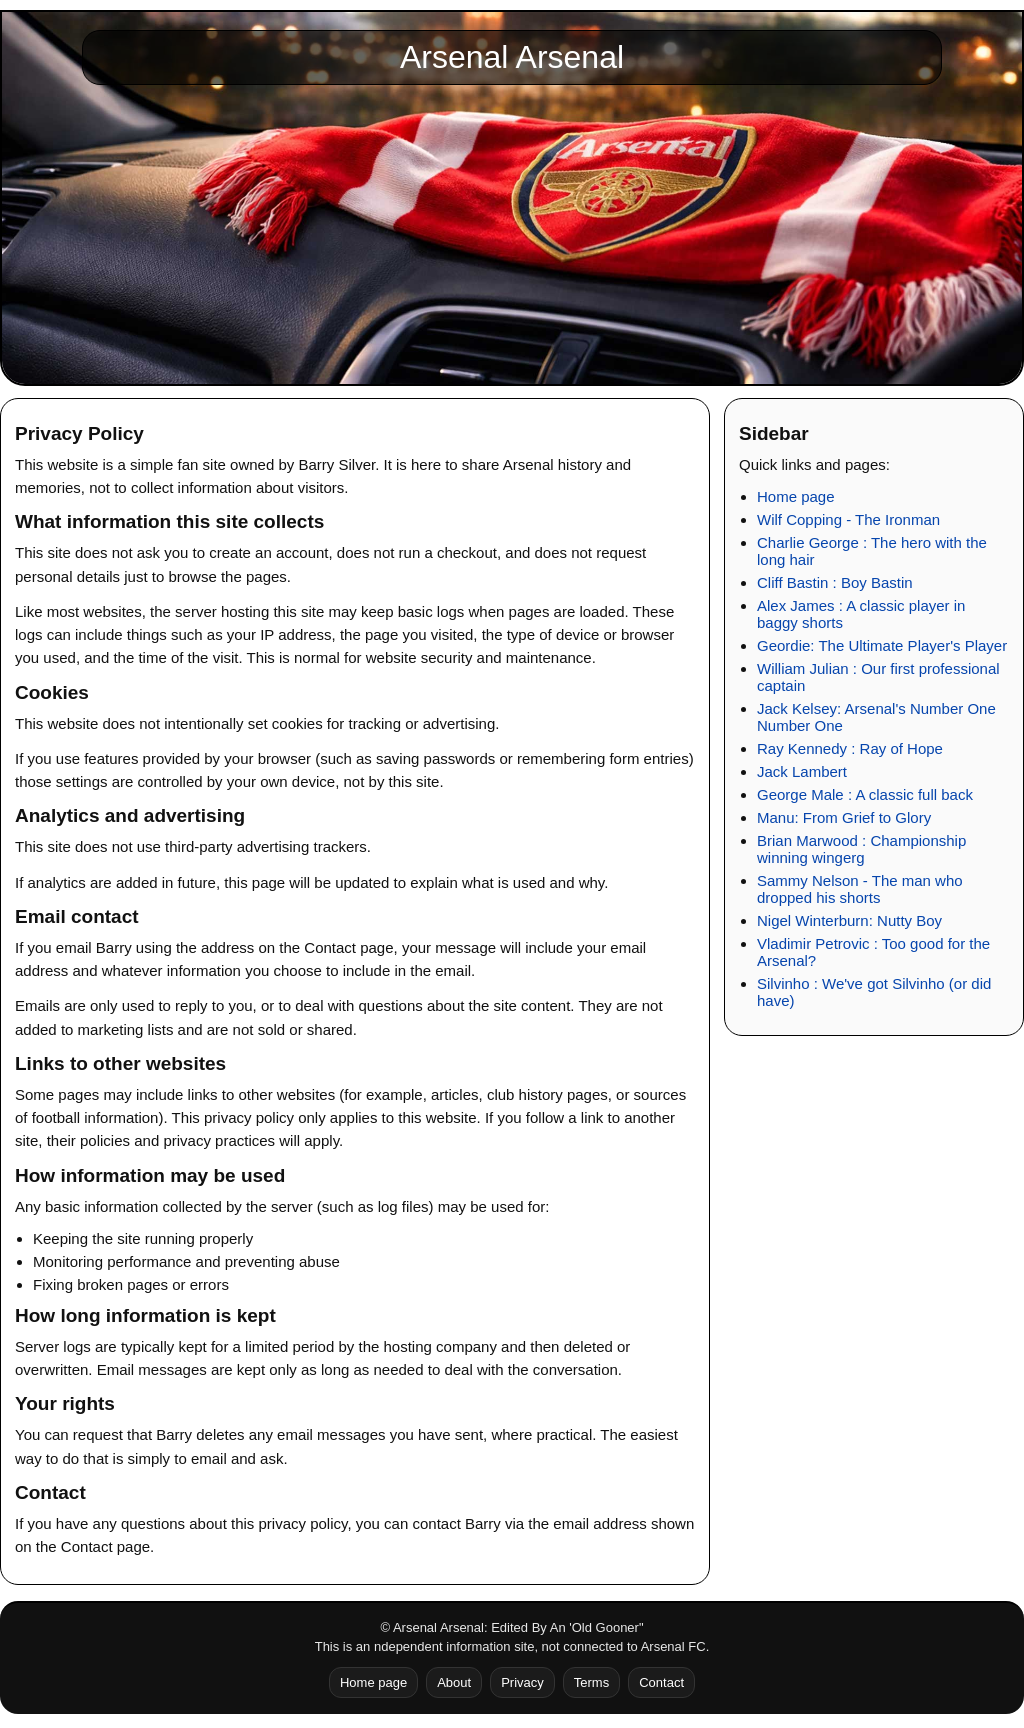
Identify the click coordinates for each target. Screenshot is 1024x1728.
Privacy (522, 1682)
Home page (796, 496)
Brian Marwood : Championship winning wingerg (861, 849)
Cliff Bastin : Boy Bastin (835, 582)
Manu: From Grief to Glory (844, 817)
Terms (591, 1682)
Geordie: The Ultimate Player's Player (882, 645)
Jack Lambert (802, 771)
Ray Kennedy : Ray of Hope (850, 748)
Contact (661, 1682)
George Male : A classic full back (865, 794)
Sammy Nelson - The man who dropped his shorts (860, 889)
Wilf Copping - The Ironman (848, 519)
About (454, 1682)
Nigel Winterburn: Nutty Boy (849, 920)
